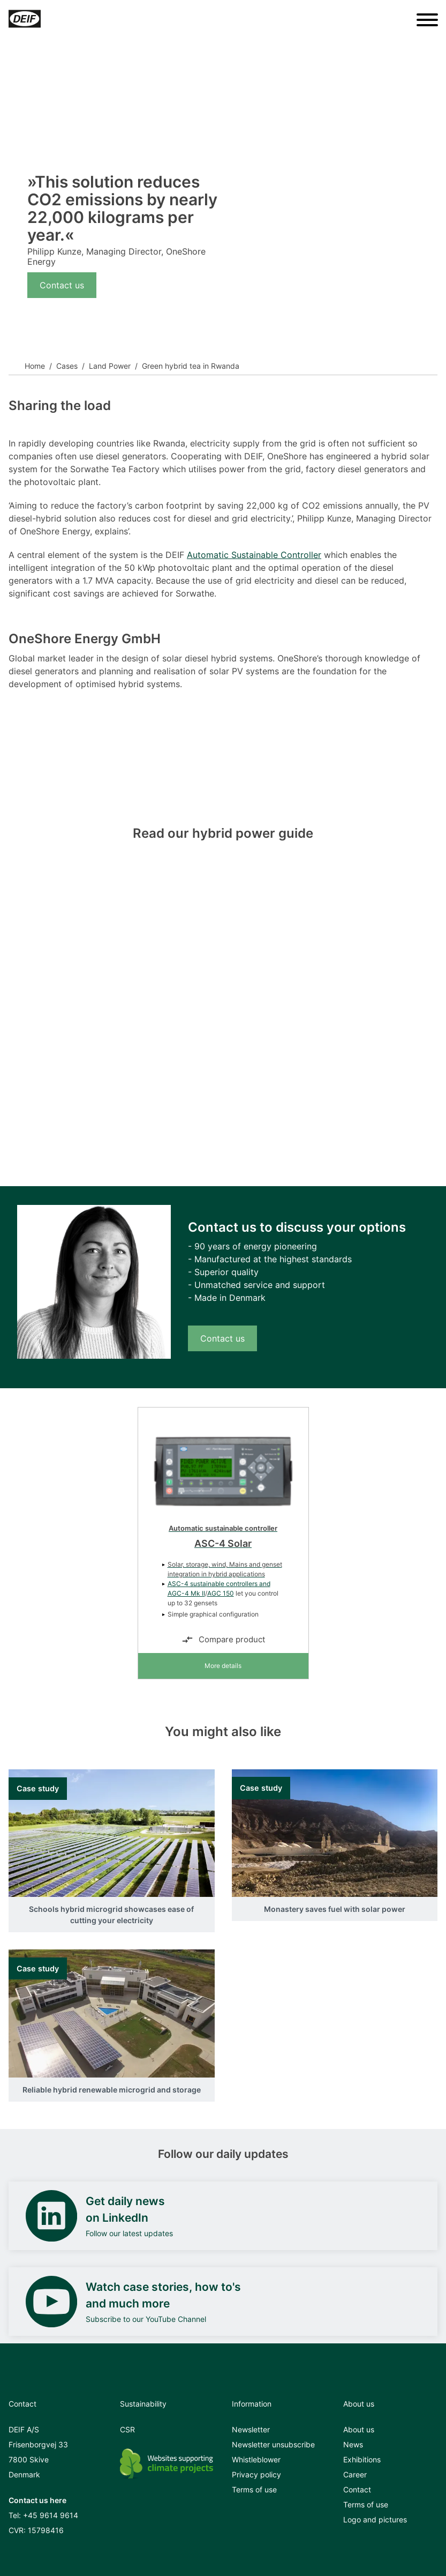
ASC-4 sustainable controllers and (219, 1584)
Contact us (62, 285)
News (353, 2444)
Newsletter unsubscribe (273, 2444)
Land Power (110, 365)
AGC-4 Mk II (186, 1593)
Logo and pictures (375, 2519)
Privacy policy (256, 2474)
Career (355, 2474)
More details (223, 1666)
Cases (67, 365)
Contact (357, 2489)
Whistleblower (256, 2459)
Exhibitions (362, 2459)
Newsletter (251, 2429)
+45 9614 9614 (50, 2515)
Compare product (223, 1640)
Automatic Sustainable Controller (254, 554)
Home (35, 365)
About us (358, 2429)
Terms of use (254, 2489)
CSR (127, 2429)
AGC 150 (220, 1593)
